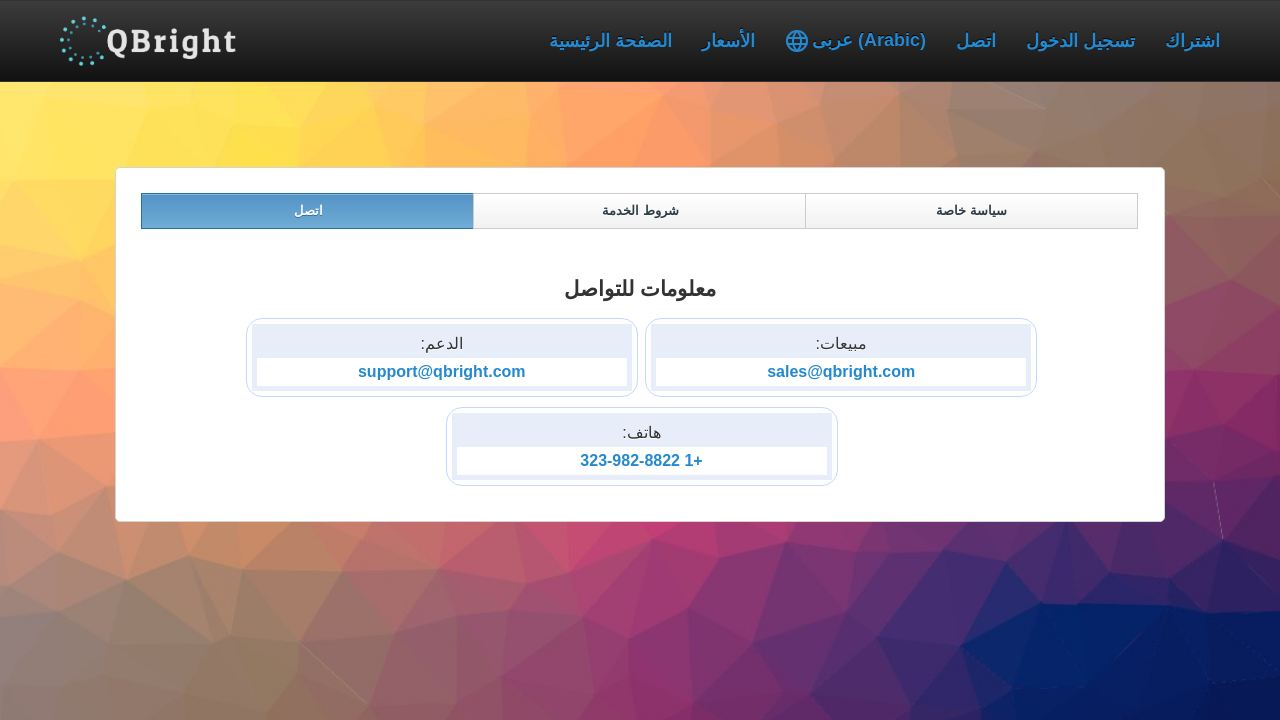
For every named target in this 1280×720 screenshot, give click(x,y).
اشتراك (1192, 41)
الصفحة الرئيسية (610, 41)
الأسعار (728, 41)
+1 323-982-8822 (641, 460)
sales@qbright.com (841, 371)
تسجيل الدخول (1080, 41)
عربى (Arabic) (855, 41)
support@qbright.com (442, 371)
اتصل (976, 41)
